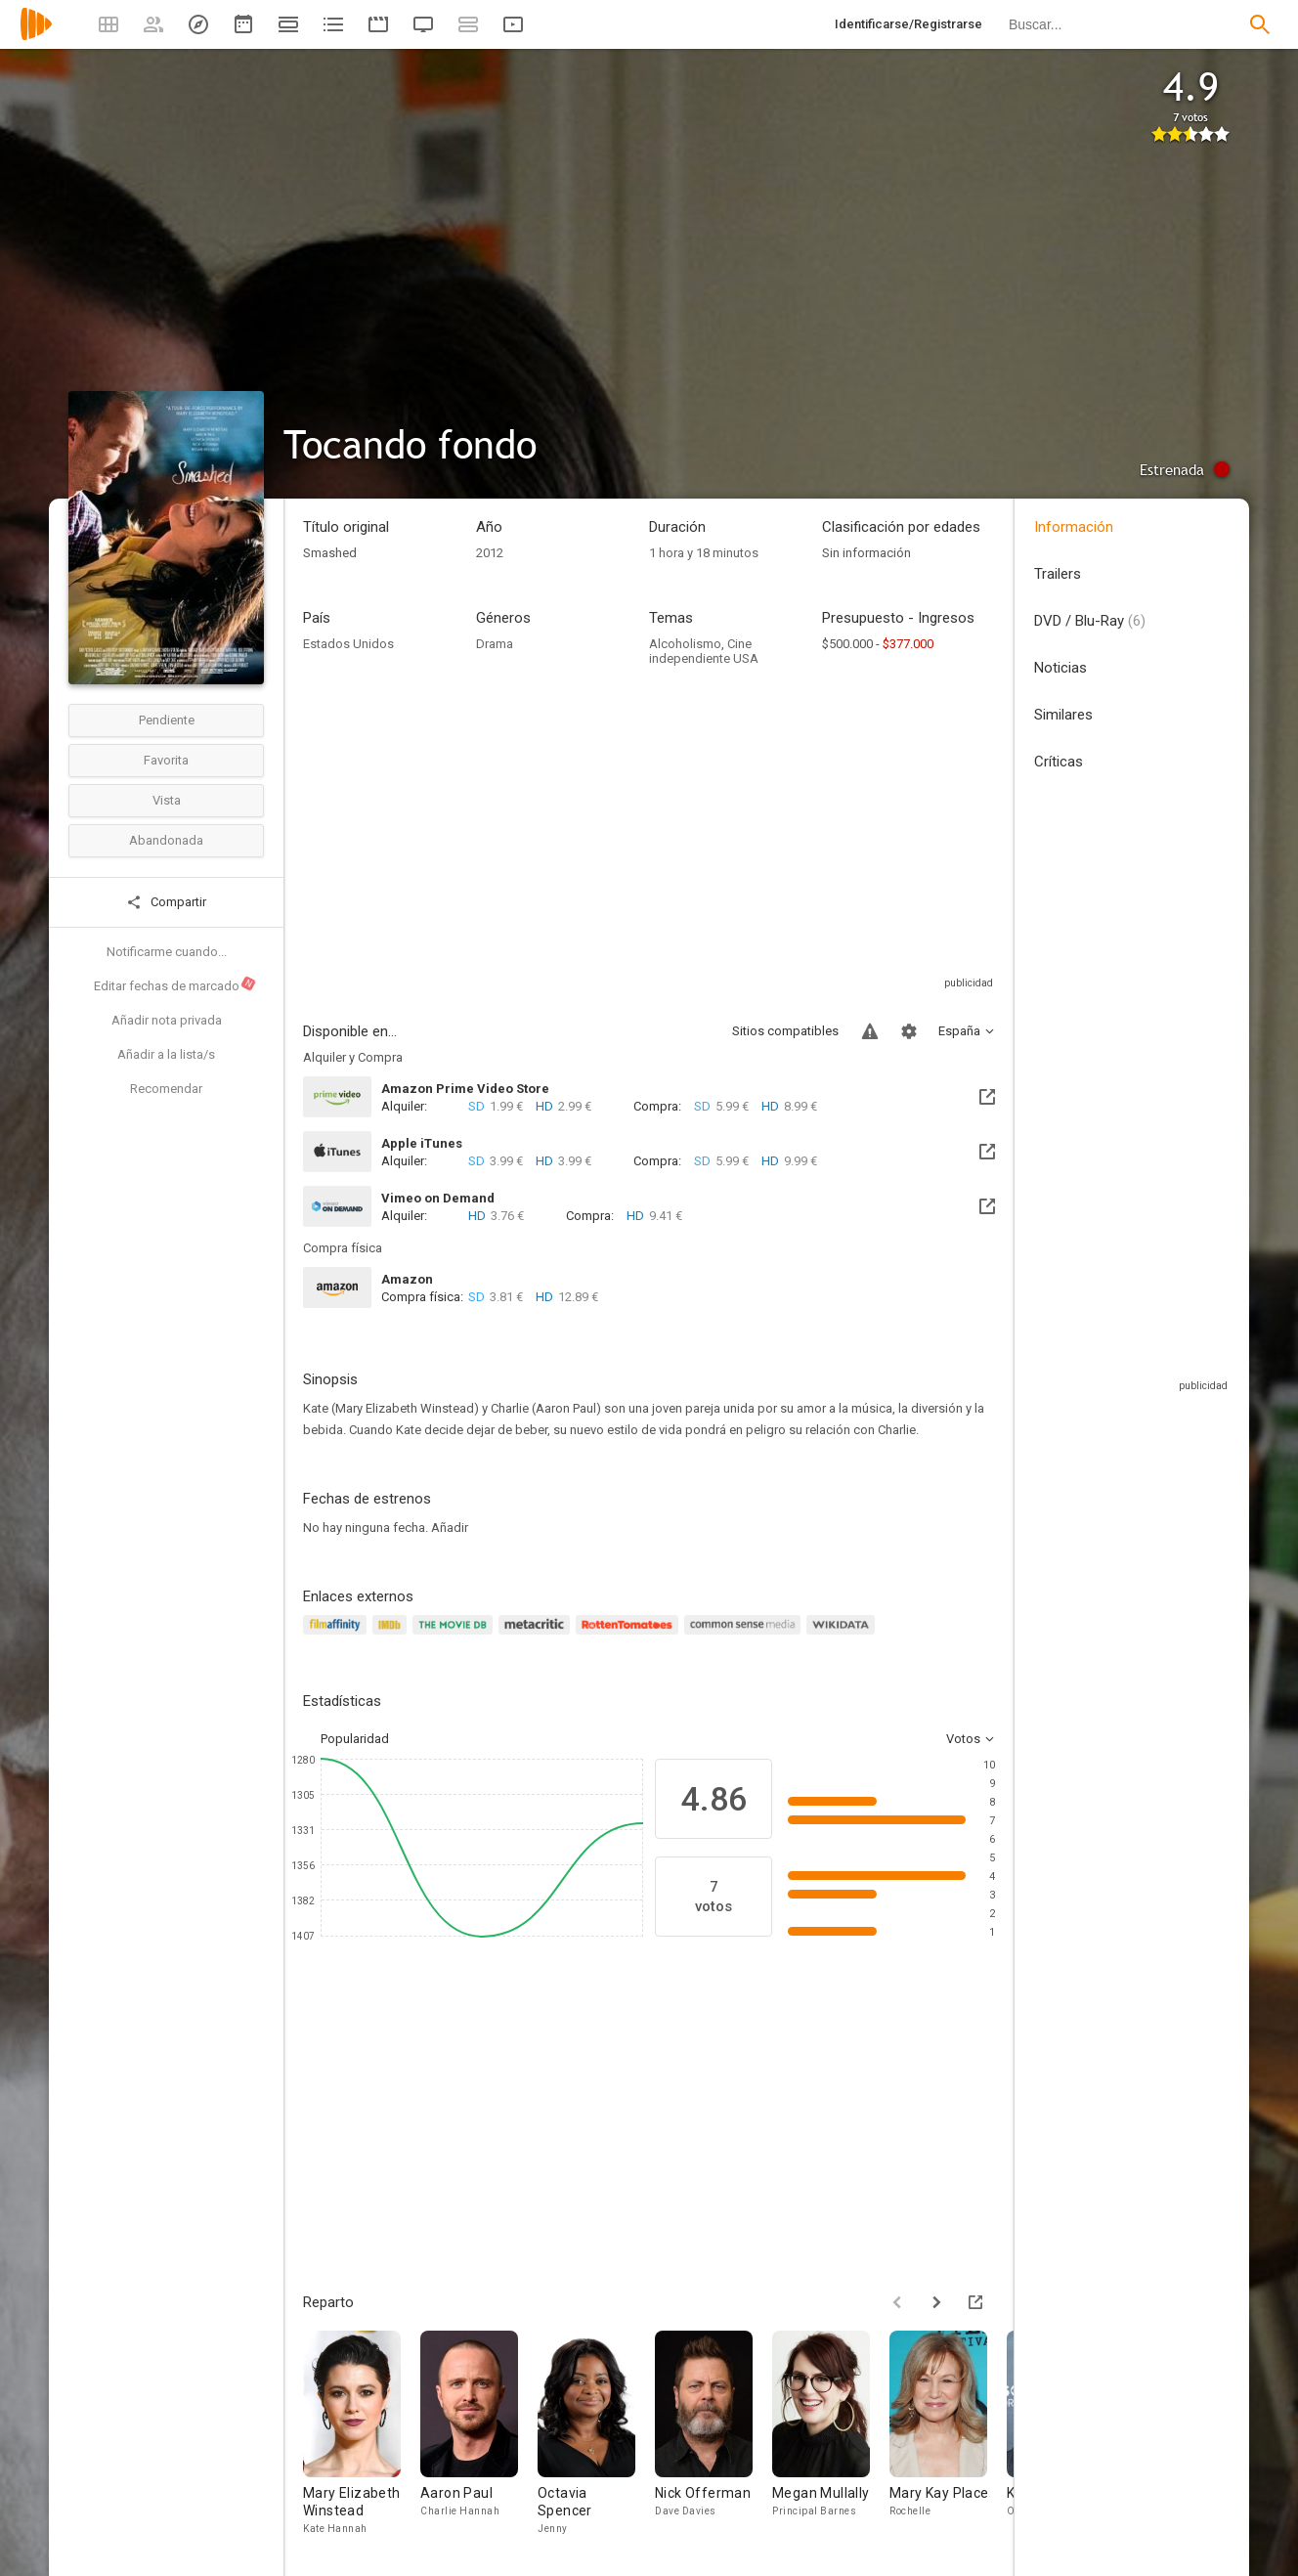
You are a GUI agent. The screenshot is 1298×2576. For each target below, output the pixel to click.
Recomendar (166, 1088)
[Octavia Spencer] (596, 2434)
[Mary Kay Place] (948, 2434)
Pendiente (167, 720)
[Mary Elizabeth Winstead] (361, 2434)
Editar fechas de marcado (175, 984)
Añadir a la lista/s (166, 1054)
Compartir (166, 902)
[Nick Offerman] (713, 2434)
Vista (166, 800)
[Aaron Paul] (479, 2434)
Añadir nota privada (166, 1020)
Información (1073, 527)
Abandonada (166, 840)
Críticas (1058, 761)
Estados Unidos (348, 643)
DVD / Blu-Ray (1090, 621)
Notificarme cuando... (167, 951)
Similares (1063, 714)
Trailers (1057, 574)
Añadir (449, 1527)
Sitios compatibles (785, 1031)
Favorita (166, 760)
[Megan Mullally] (830, 2434)
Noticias (1060, 668)
